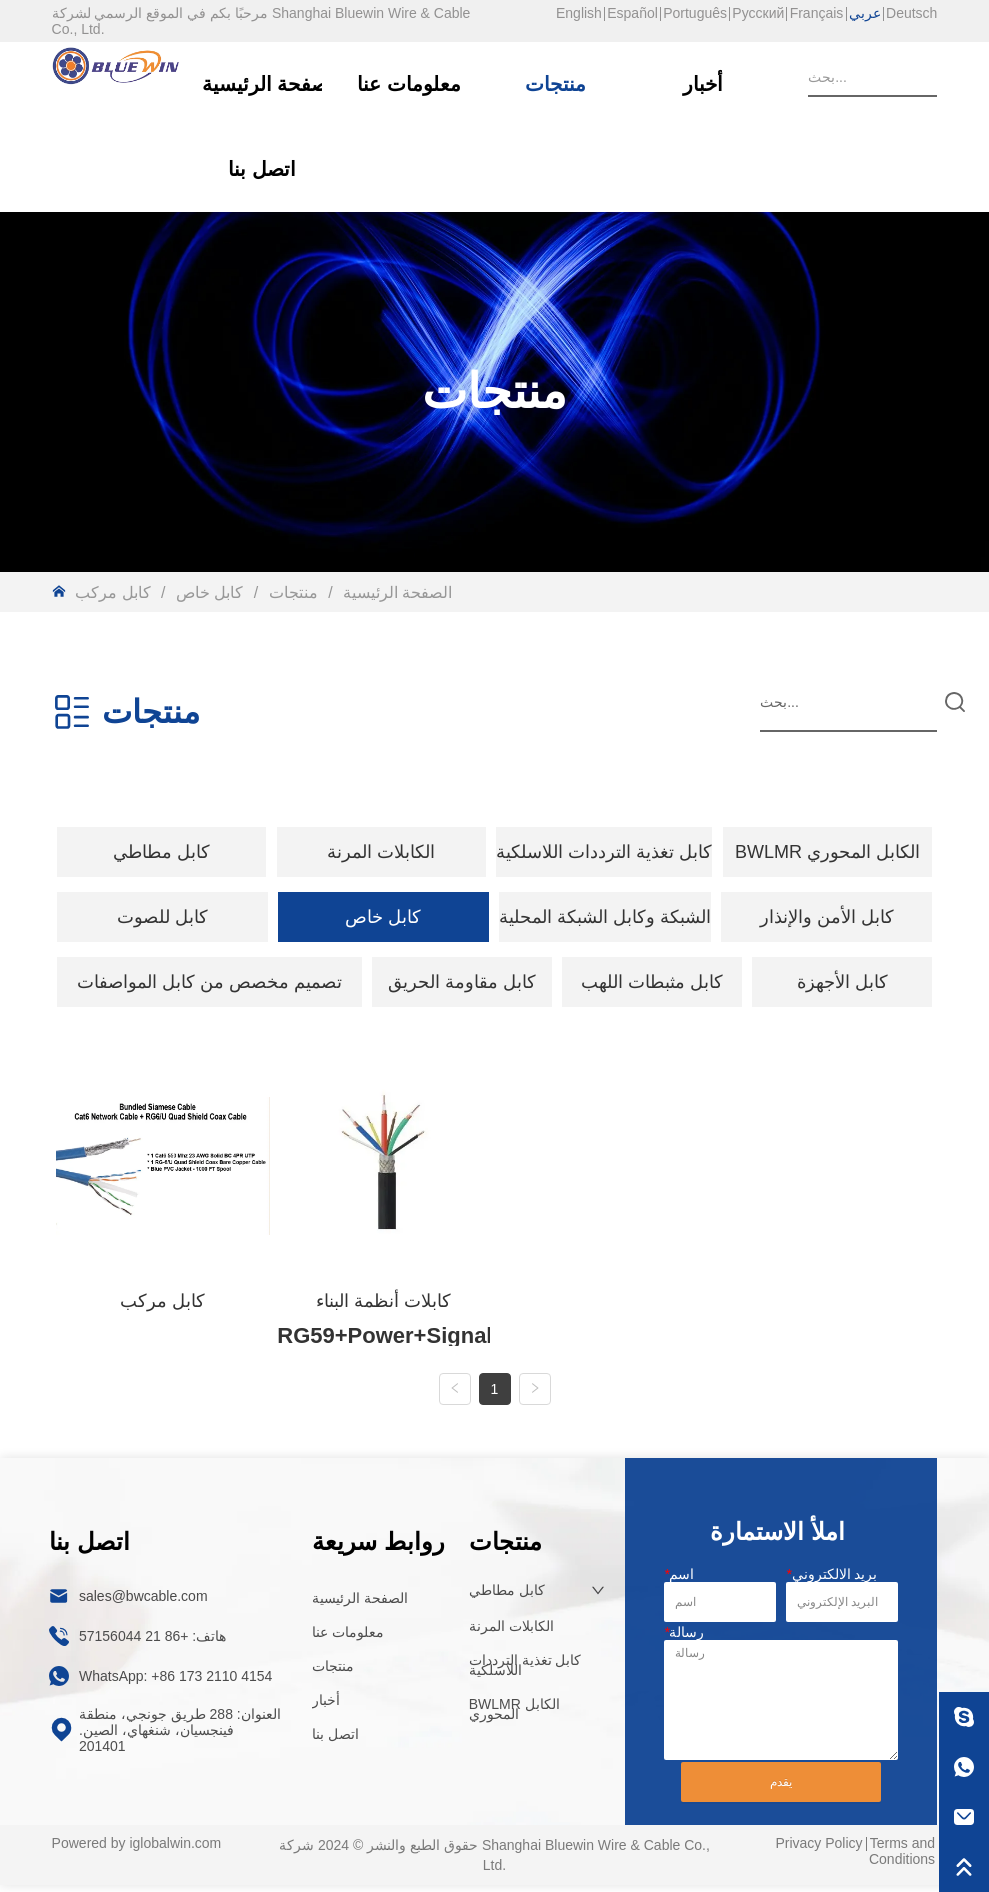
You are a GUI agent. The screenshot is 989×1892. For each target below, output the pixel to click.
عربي (865, 13)
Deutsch (911, 13)
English (579, 13)
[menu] (495, 852)
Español (632, 13)
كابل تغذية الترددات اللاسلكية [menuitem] (604, 852)
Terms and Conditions (902, 1867)
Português (695, 13)
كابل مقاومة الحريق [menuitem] (462, 982)
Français (817, 13)
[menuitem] (162, 852)
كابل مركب (115, 592)
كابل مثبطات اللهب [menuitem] (652, 982)
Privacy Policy (818, 1859)
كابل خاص (209, 592)
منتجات (293, 592)
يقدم (781, 1798)
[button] (161, 852)
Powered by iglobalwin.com (137, 1859)
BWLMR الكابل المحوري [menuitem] (827, 852)
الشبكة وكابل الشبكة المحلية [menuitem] (605, 917)
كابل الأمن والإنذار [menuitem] (827, 917)
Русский (758, 13)
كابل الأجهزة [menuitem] (842, 982)
